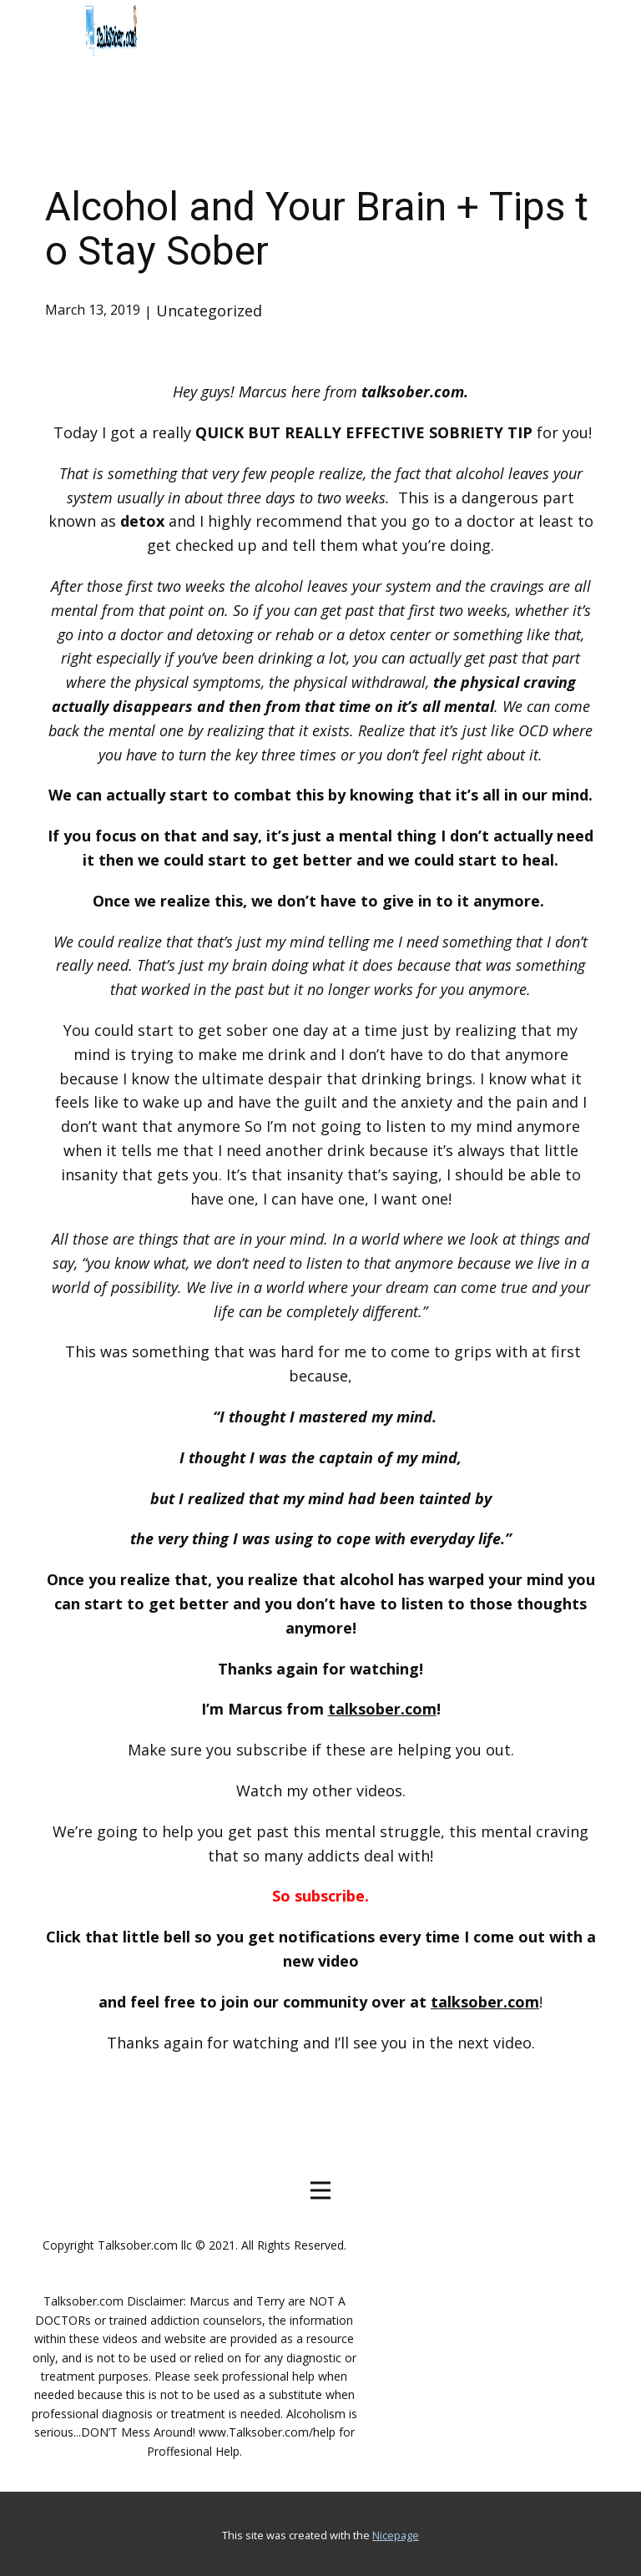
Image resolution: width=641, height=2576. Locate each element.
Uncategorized (209, 311)
